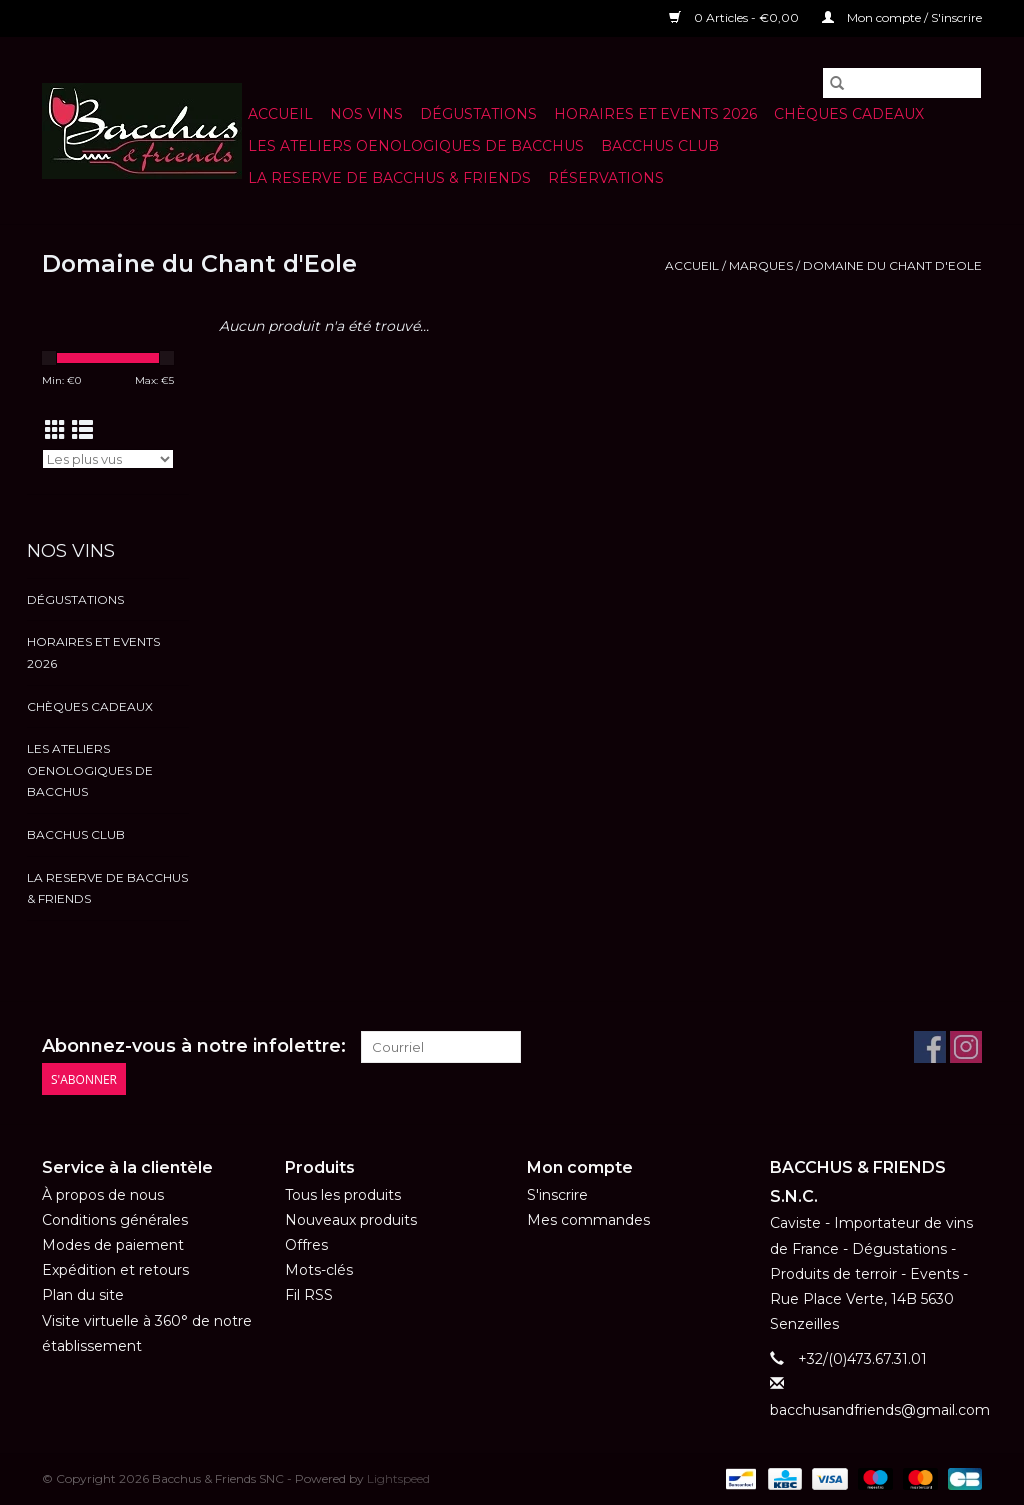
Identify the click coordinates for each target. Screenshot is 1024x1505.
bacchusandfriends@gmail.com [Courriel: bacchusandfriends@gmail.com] (880, 1410)
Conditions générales (115, 1220)
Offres (306, 1245)
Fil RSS (309, 1295)
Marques (761, 265)
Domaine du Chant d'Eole (892, 265)
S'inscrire (557, 1195)
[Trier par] (108, 459)
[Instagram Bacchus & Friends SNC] (966, 1047)
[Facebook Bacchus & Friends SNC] (930, 1047)
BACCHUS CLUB (660, 146)
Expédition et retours (115, 1270)
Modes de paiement (113, 1245)
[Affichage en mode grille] (55, 430)
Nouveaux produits (351, 1220)
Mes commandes (588, 1220)
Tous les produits (343, 1195)
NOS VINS (366, 114)
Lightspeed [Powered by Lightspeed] (398, 1478)
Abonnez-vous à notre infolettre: (194, 1046)
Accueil (280, 114)
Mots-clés (319, 1270)
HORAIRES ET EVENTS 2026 (655, 114)
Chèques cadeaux (849, 114)
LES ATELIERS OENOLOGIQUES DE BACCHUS (416, 146)
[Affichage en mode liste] (82, 430)
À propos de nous (103, 1195)
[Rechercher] (902, 83)
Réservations (606, 178)
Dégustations (478, 114)
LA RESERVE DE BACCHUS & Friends (389, 178)
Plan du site (83, 1295)
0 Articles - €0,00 (735, 17)
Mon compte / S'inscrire (902, 17)
